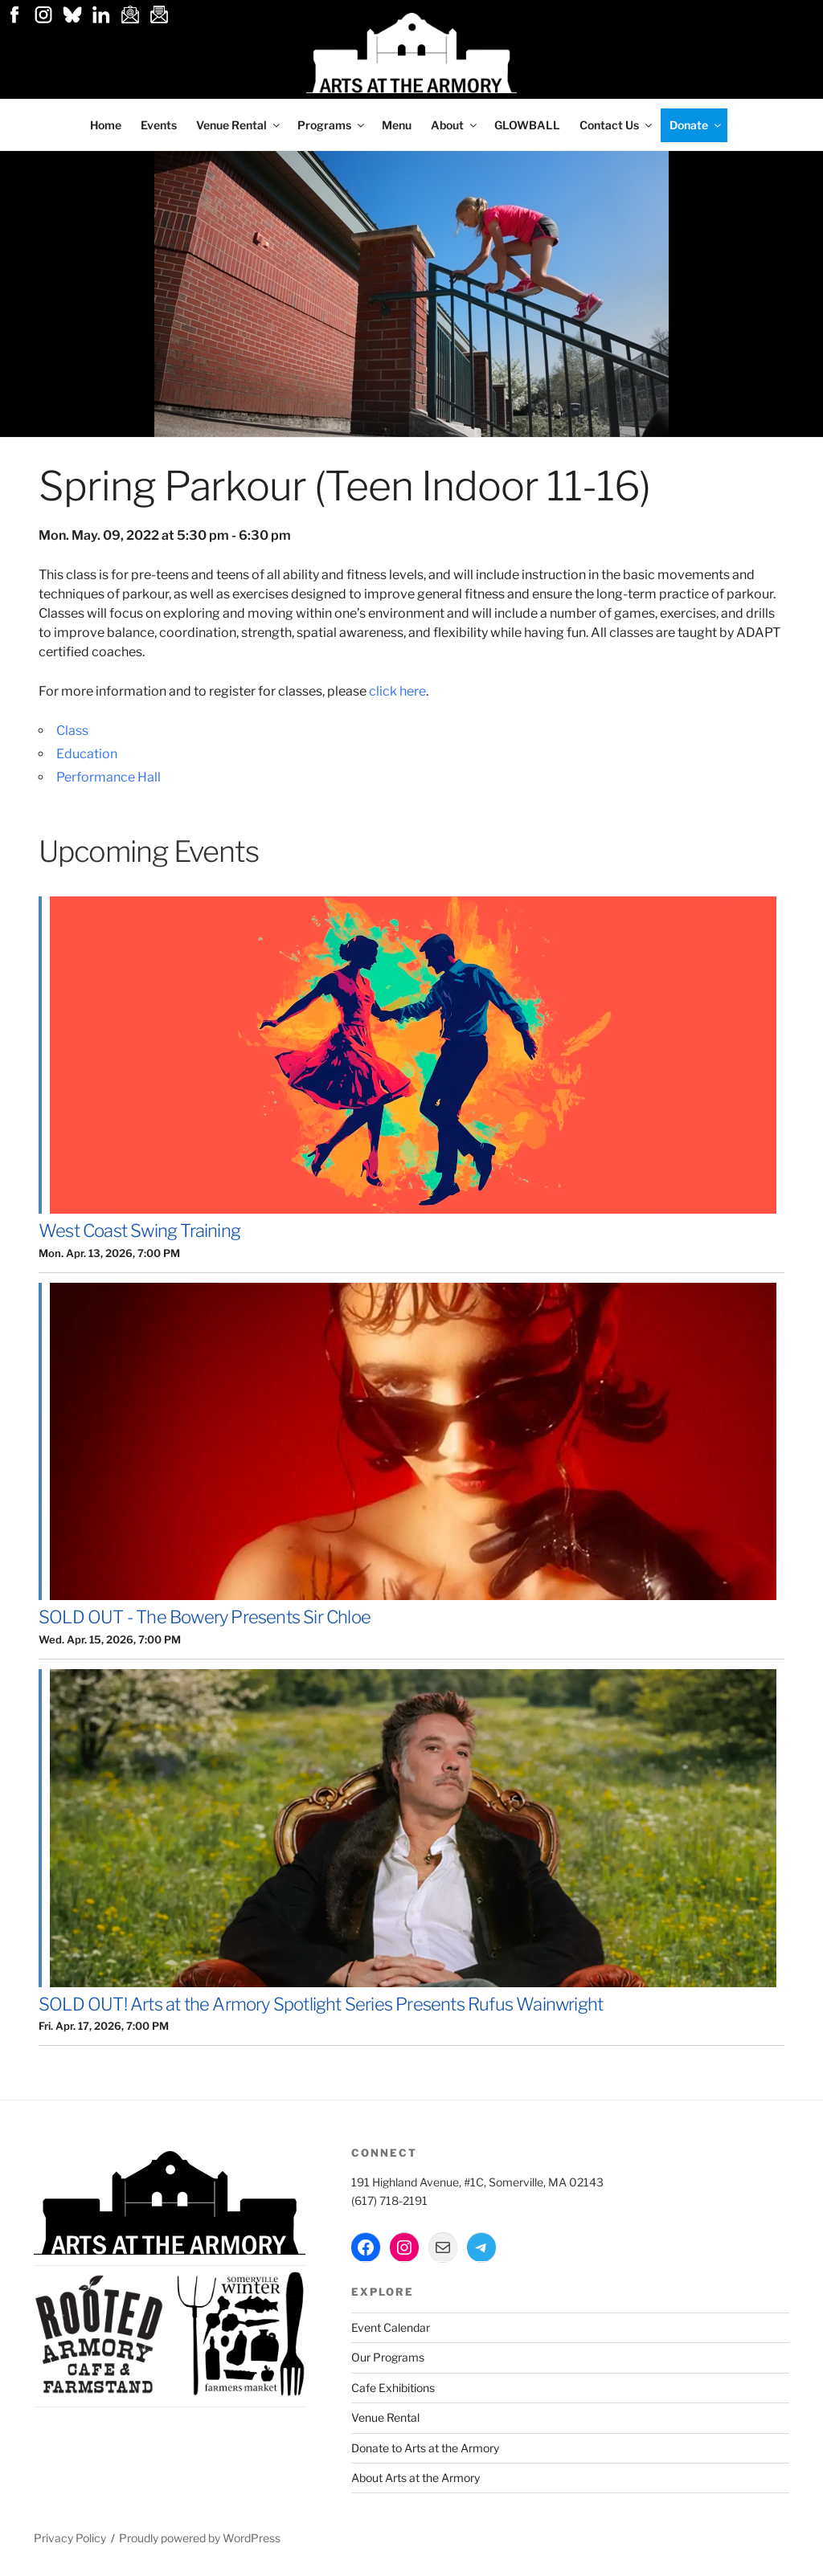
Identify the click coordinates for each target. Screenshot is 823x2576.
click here (397, 691)
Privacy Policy (70, 2538)
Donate (696, 125)
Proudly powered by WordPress (199, 2538)
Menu (397, 125)
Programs (331, 125)
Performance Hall (108, 777)
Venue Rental (239, 125)
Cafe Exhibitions (393, 2387)
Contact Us (616, 125)
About (455, 125)
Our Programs (387, 2357)
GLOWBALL (527, 125)
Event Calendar (390, 2327)
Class (72, 730)
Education (86, 753)
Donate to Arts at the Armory (425, 2448)
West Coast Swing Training (139, 1230)
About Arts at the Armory (415, 2477)
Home (105, 125)
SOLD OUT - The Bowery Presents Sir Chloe (205, 1616)
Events (159, 125)
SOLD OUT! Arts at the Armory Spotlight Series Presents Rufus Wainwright (321, 2004)
